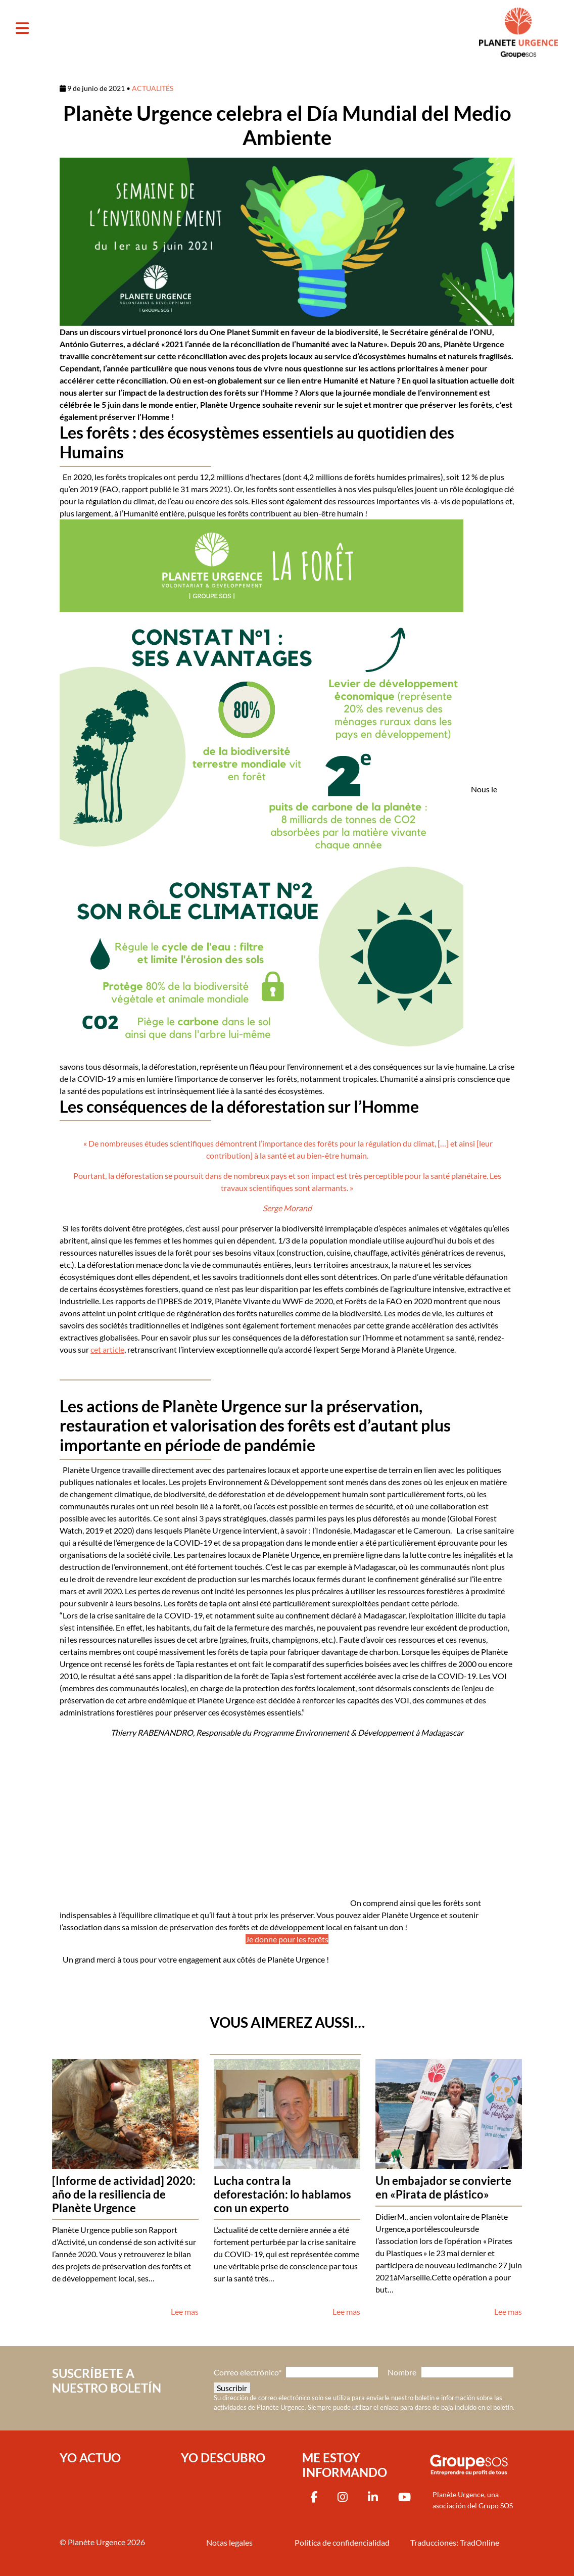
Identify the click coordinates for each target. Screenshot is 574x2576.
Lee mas (185, 2311)
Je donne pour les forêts (287, 1938)
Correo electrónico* (247, 2371)
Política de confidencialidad (342, 2542)
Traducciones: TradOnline (454, 2542)
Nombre (402, 2371)
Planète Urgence (96, 2541)
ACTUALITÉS (152, 87)
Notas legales (229, 2542)
